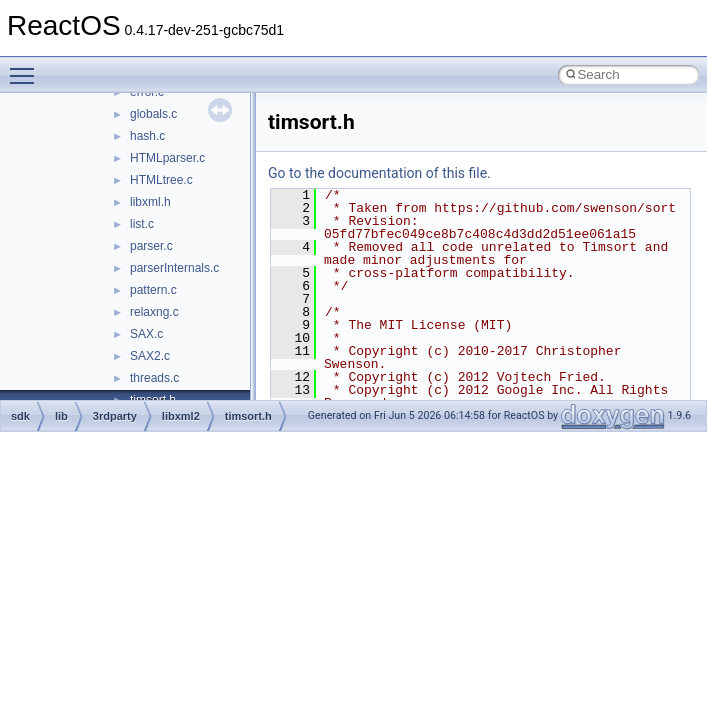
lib (61, 416)
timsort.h (248, 416)
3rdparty (115, 416)
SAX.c (146, 334)
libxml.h (150, 202)
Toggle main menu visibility (27, 67)
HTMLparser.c (167, 158)
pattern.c (153, 290)
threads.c (154, 378)
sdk (20, 416)
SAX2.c (150, 356)
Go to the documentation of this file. (379, 173)
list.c (142, 224)
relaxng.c (154, 312)
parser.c (151, 246)
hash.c (147, 136)
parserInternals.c (174, 268)
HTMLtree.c (161, 180)
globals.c (153, 114)
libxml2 (181, 416)
